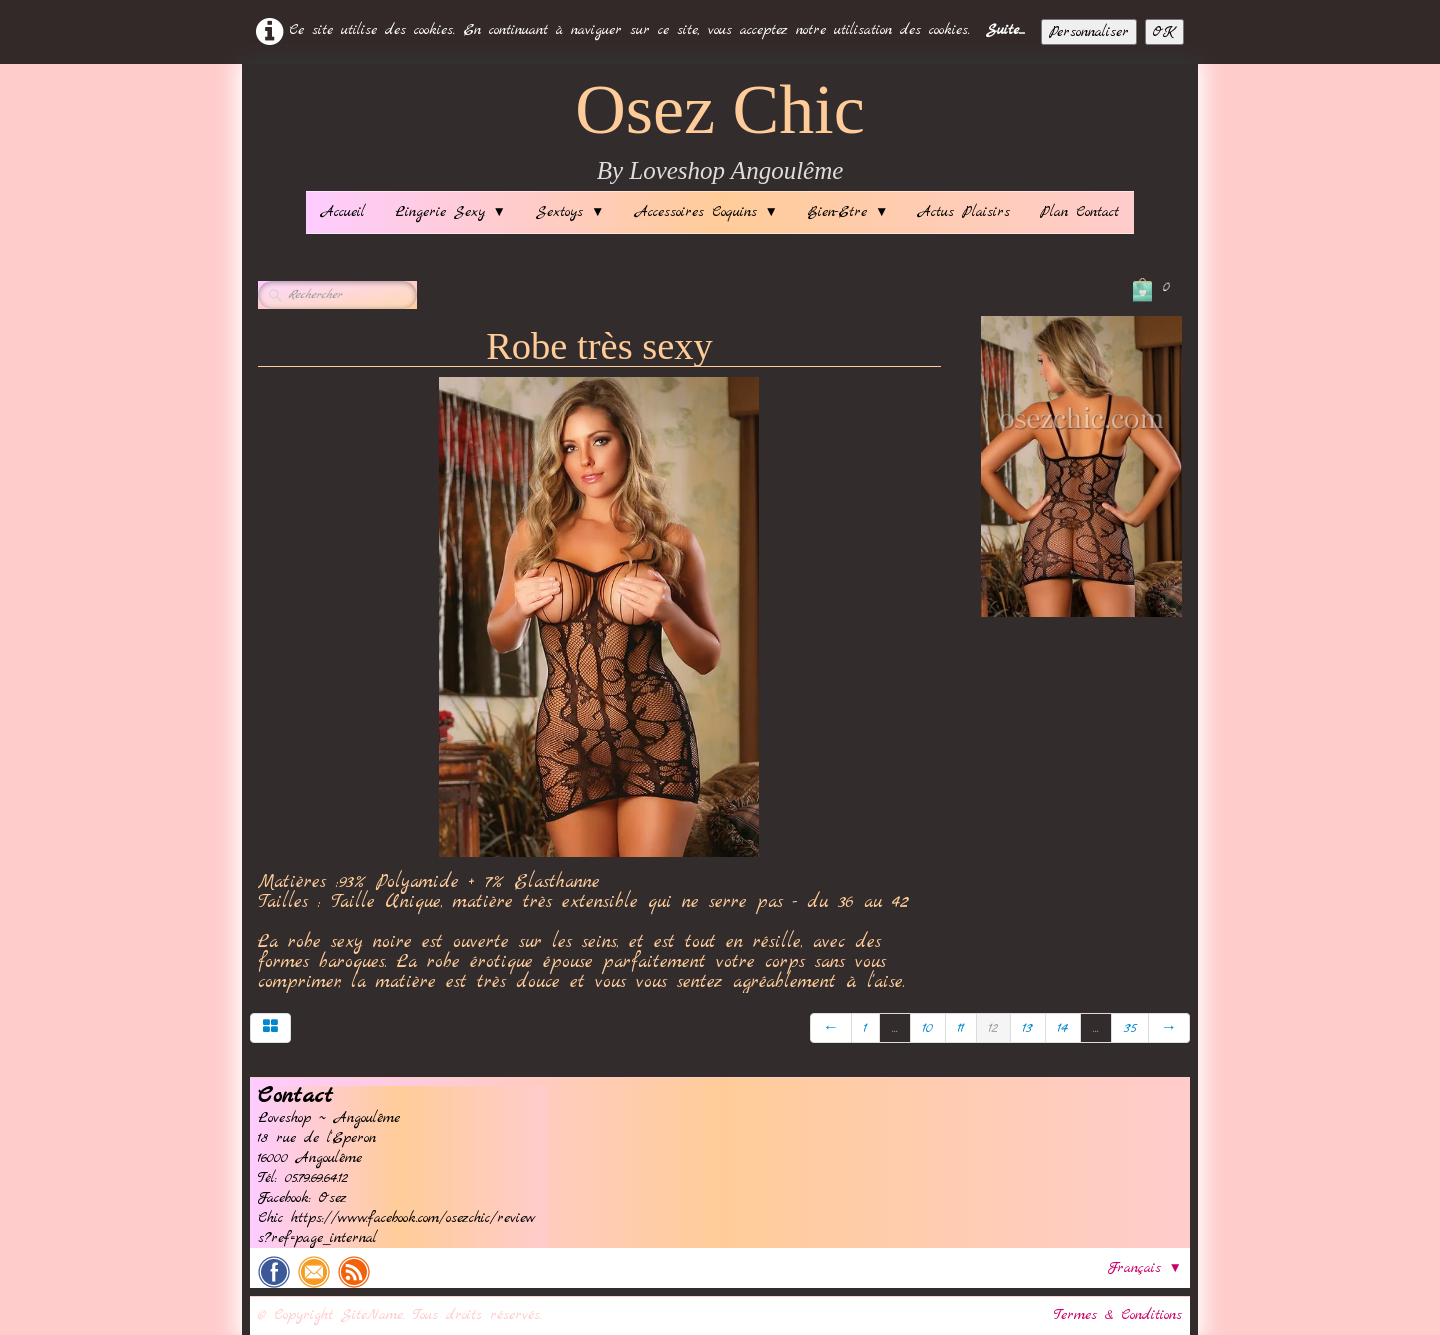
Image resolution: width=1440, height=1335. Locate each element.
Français (1145, 1268)
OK (1164, 32)
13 (1028, 1028)
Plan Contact (1079, 212)
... (895, 1028)
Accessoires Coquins (706, 212)
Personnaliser (1089, 32)
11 (961, 1028)
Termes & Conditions (1118, 1315)
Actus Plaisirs (964, 212)
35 (1130, 1028)
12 (993, 1028)
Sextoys (570, 212)
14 (1063, 1028)
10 (928, 1028)
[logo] (720, 132)
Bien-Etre (848, 212)
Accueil (343, 212)
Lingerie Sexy (450, 212)
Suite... (1005, 30)
